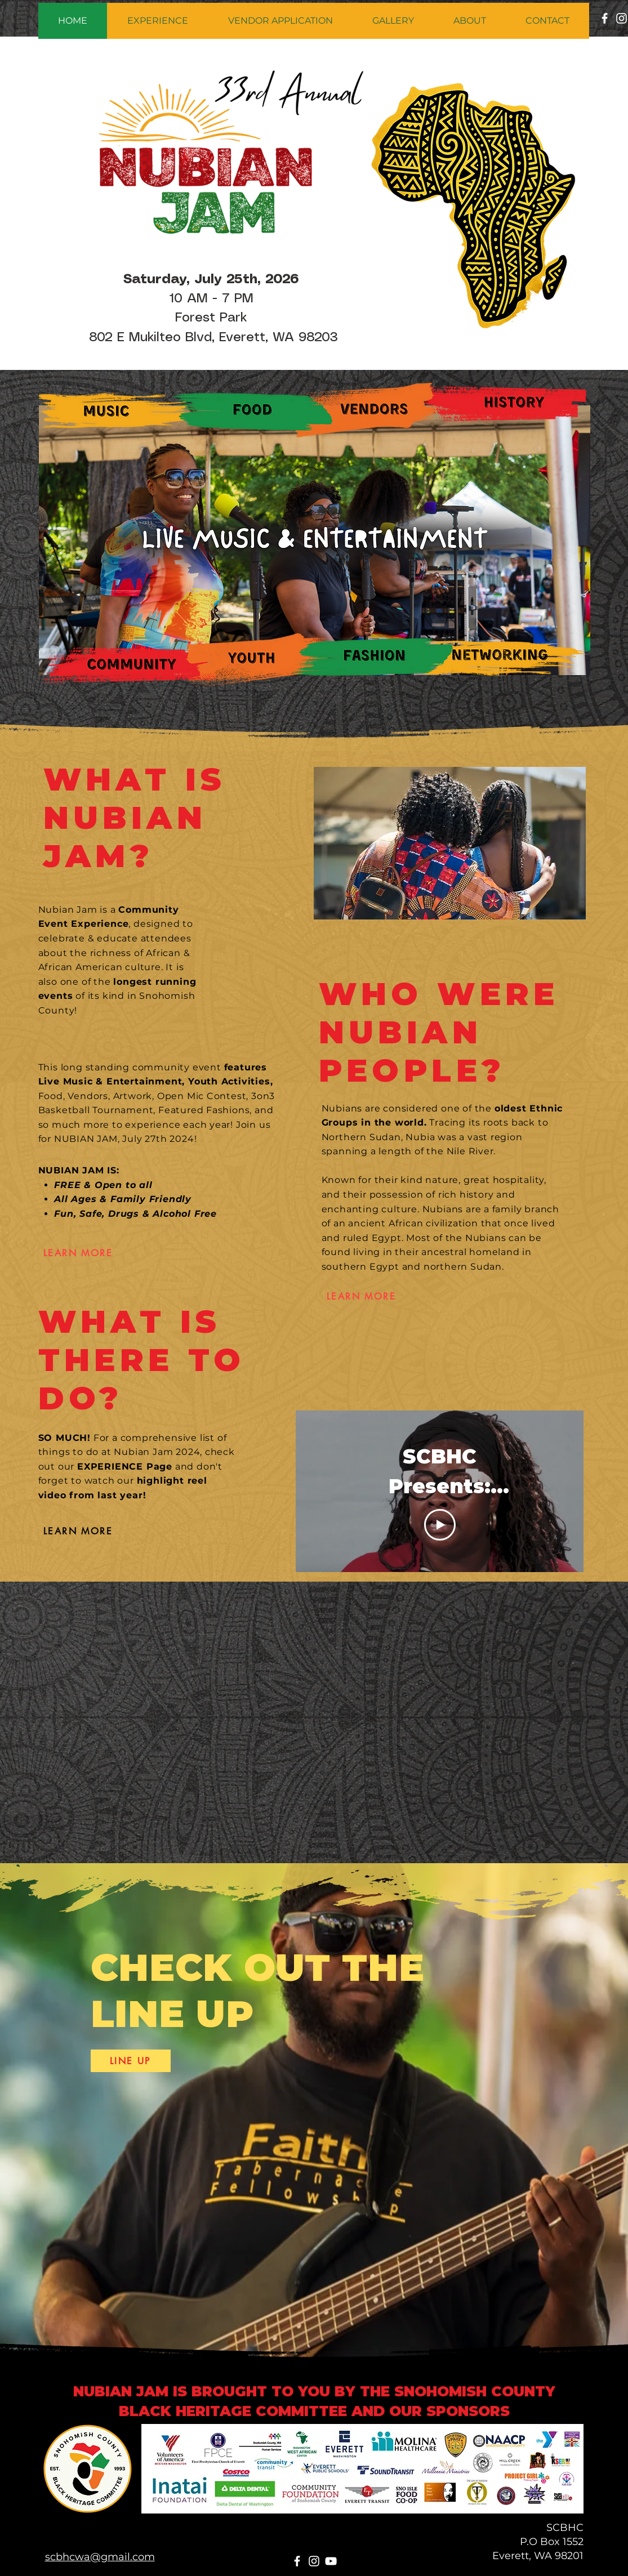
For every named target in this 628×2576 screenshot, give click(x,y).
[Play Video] (439, 1525)
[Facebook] (605, 18)
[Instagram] (314, 2561)
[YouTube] (331, 2561)
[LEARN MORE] (78, 1253)
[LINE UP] (131, 2061)
